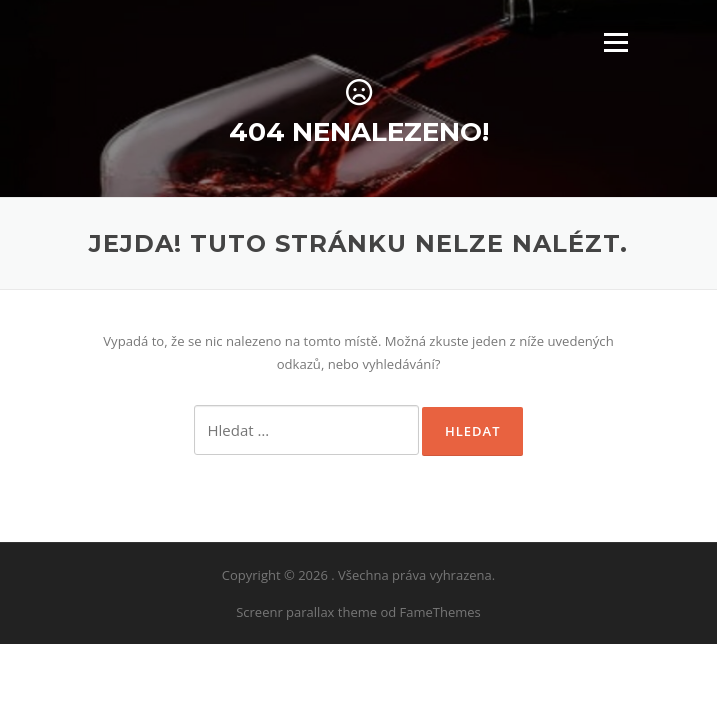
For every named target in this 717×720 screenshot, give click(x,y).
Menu (615, 42)
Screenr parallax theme (306, 612)
